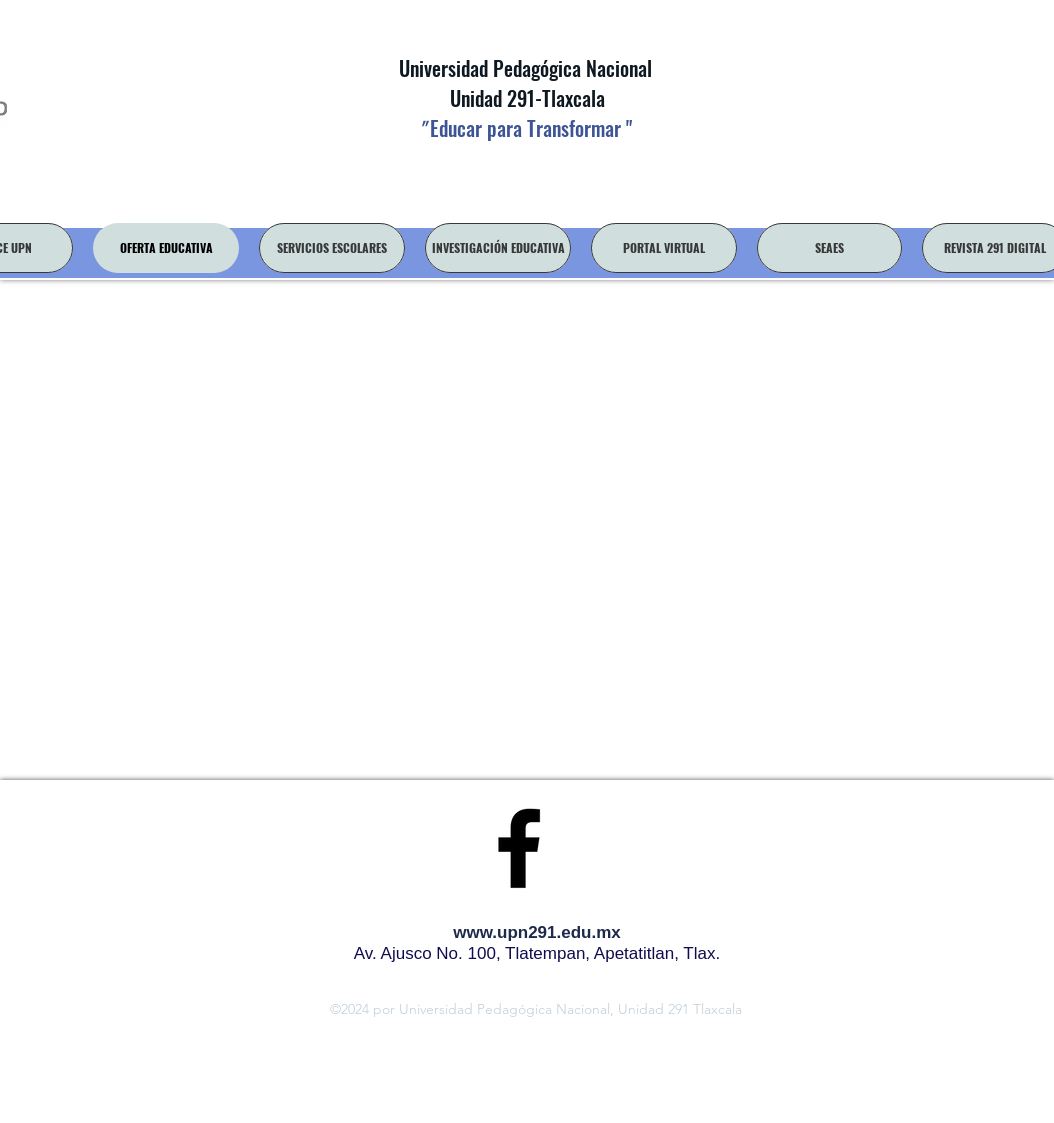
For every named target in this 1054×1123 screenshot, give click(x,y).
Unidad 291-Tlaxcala (525, 98)
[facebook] (519, 848)
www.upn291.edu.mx (537, 932)
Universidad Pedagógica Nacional (525, 68)
